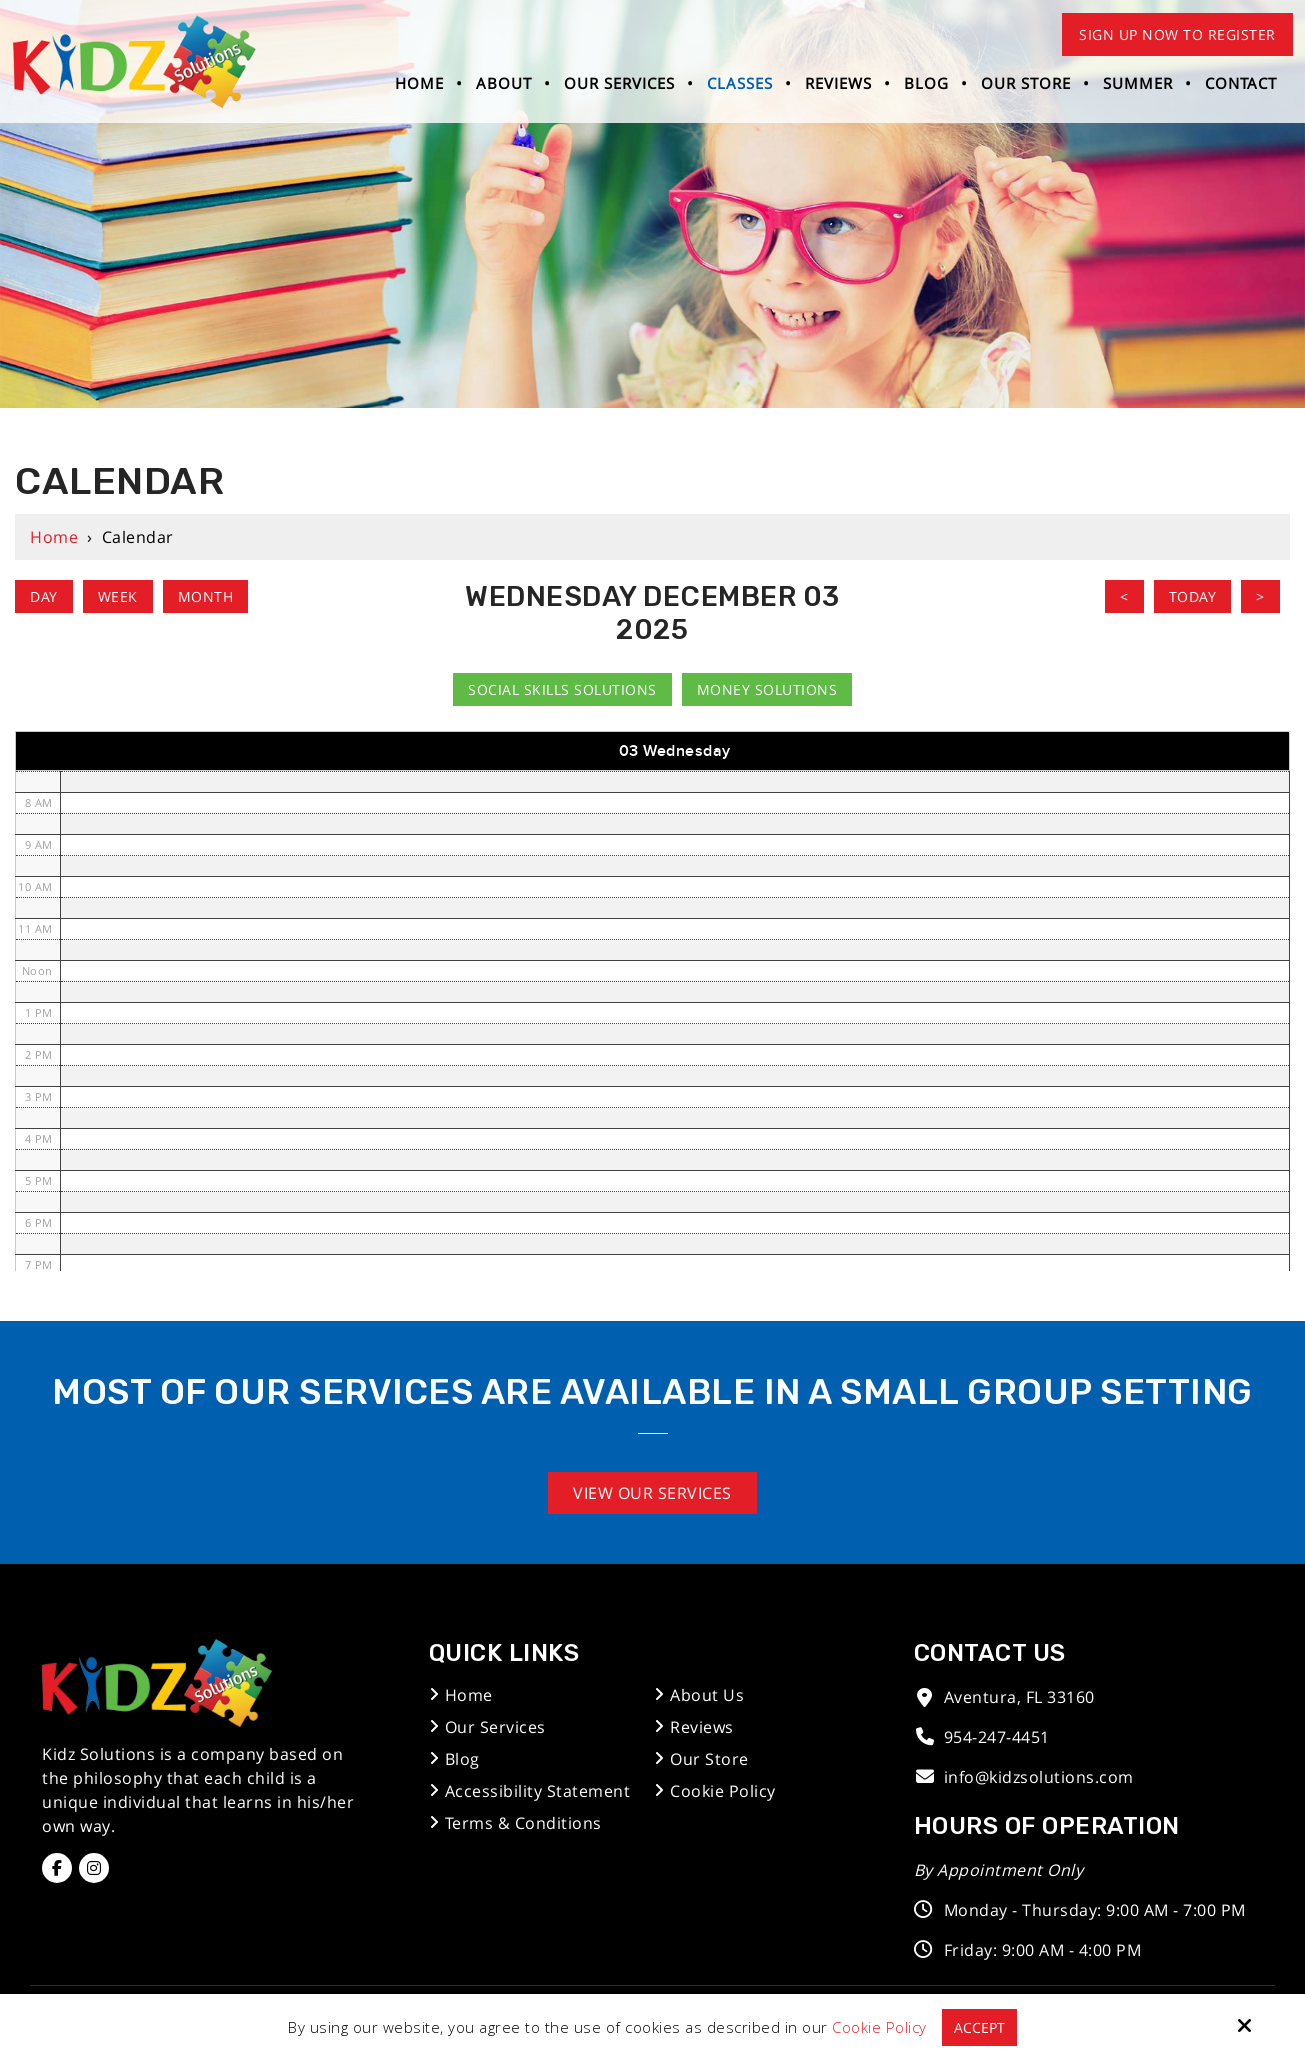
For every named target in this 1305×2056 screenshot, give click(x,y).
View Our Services (652, 1493)
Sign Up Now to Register (1177, 34)
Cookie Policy (878, 2027)
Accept (979, 2027)
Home (54, 537)
